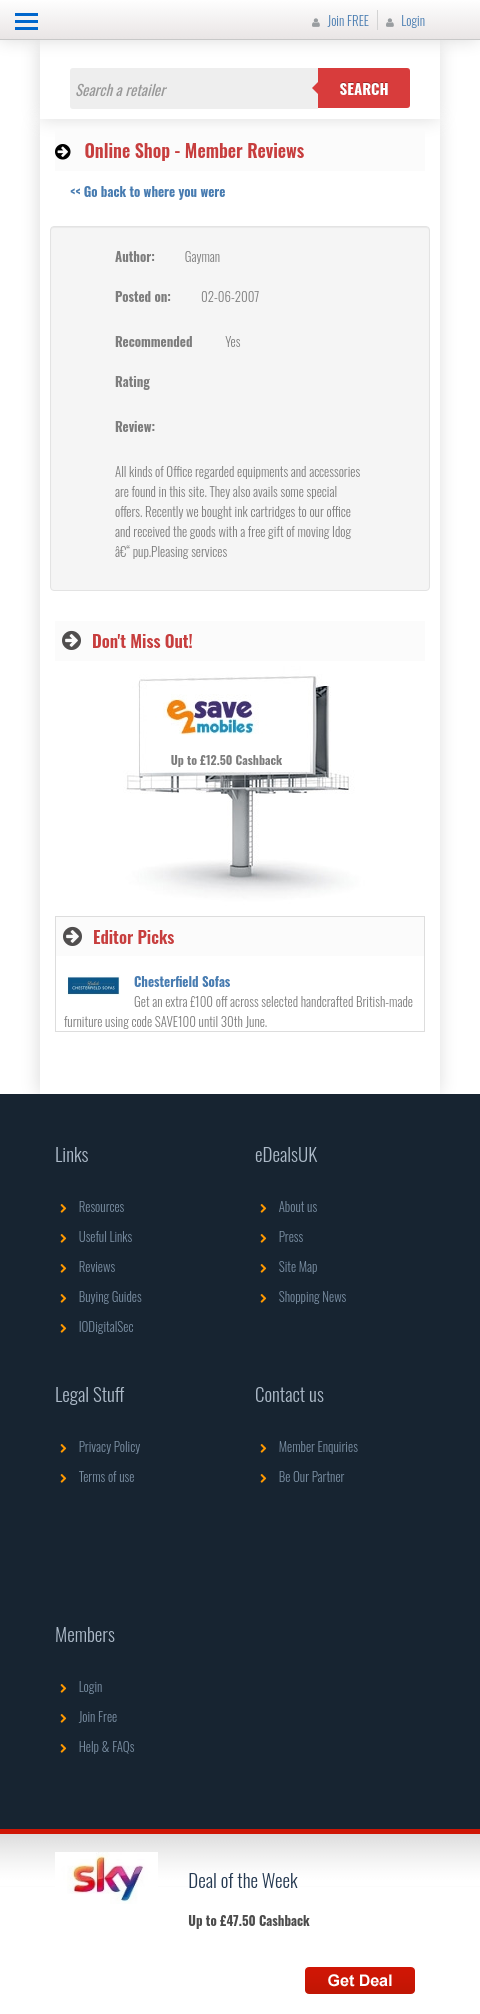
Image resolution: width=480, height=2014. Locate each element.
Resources (89, 1206)
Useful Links (93, 1236)
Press (279, 1236)
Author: (135, 256)
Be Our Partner (299, 1476)
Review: (135, 426)
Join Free (86, 1716)
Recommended (153, 341)
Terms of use (94, 1476)
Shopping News (300, 1296)
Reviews (85, 1266)
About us (286, 1206)
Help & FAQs (94, 1746)
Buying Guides (98, 1296)
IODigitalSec (94, 1326)
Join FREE (338, 20)
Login (403, 20)
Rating (132, 381)
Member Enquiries (306, 1446)
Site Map (286, 1266)
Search (364, 88)
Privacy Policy (97, 1446)
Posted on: (143, 296)
